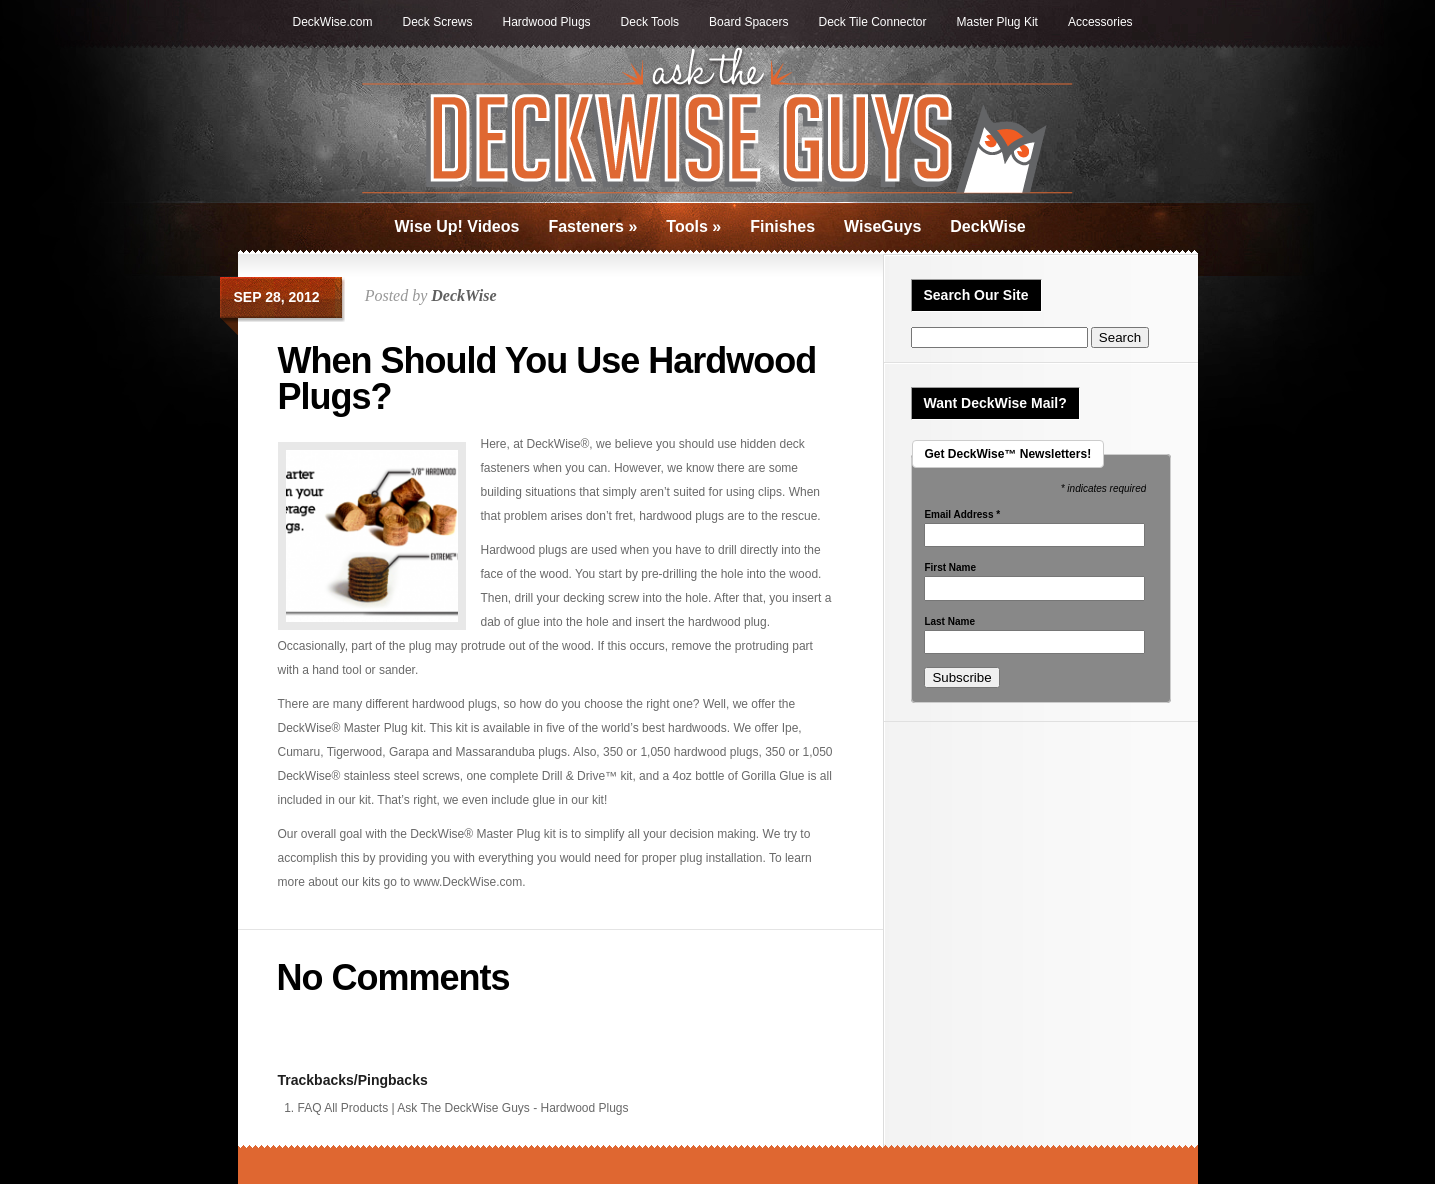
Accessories (1100, 22)
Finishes (782, 226)
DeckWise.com (333, 22)
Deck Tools (650, 22)
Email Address (962, 515)
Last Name (949, 622)
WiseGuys (882, 226)
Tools (693, 226)
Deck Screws (438, 22)
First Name (950, 568)
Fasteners (592, 226)
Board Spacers (748, 22)
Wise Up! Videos (457, 226)
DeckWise (987, 226)
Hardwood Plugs (547, 22)
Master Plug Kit (997, 22)
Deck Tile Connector (872, 22)
